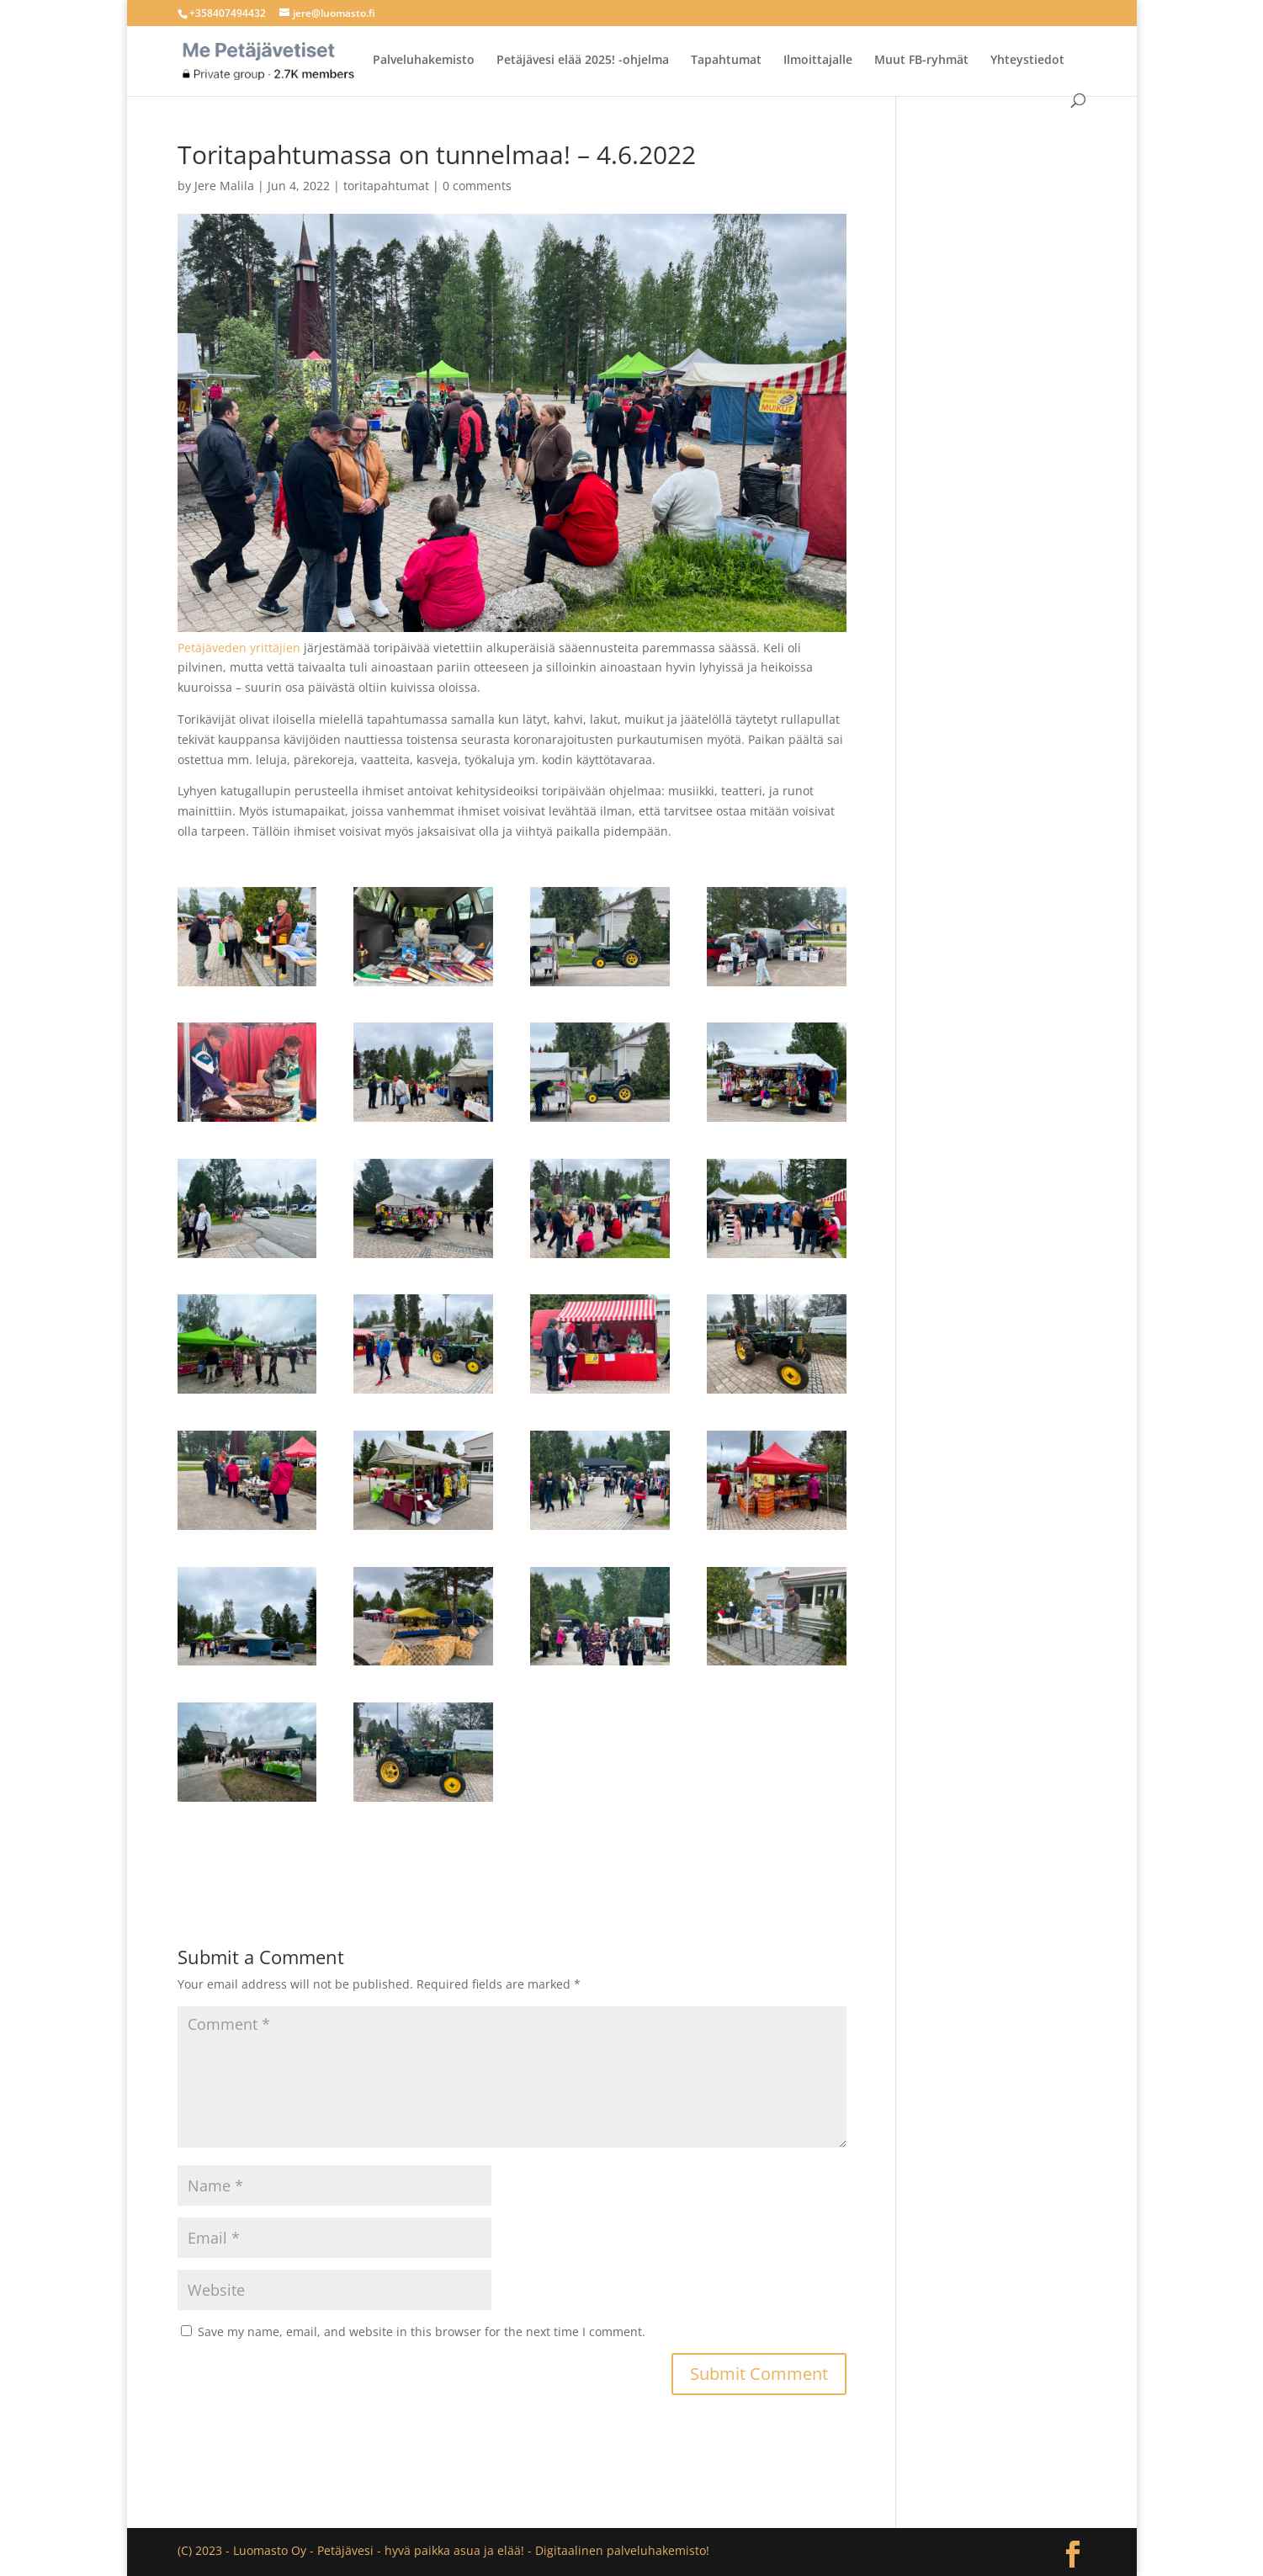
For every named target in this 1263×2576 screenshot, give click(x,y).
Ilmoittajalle (817, 60)
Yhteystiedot (1027, 60)
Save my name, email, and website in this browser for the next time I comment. (421, 2332)
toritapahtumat (386, 186)
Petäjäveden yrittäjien (239, 648)
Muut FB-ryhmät (921, 60)
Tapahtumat (726, 60)
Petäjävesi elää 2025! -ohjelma (582, 60)
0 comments (477, 186)
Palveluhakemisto (424, 60)
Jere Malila (224, 186)
